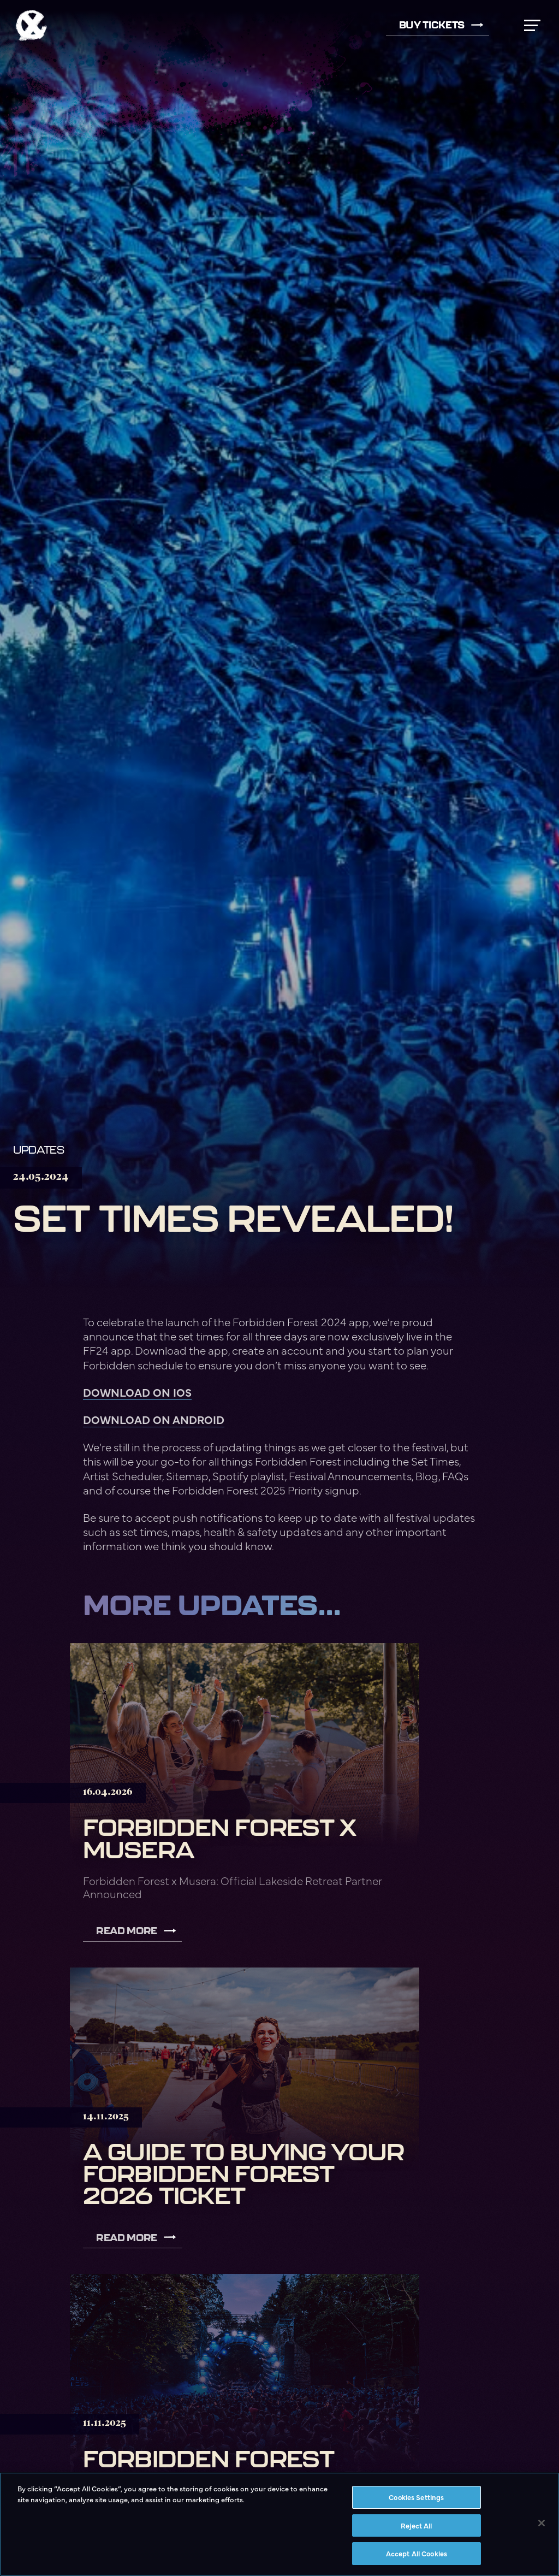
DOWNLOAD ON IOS (137, 1391)
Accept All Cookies (416, 2553)
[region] (279, 2524)
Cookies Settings (416, 2497)
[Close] (542, 2523)
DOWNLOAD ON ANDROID (153, 1419)
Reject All (416, 2525)
